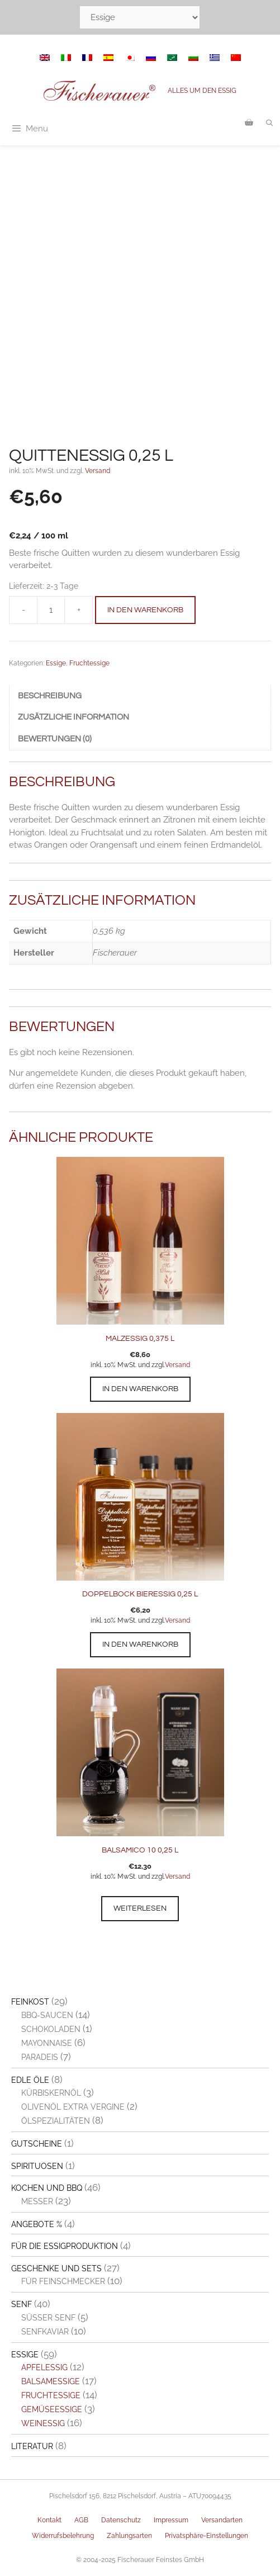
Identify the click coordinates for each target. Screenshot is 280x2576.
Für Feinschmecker (63, 2281)
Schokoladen (50, 2029)
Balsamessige (50, 2381)
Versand (97, 471)
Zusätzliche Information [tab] (73, 717)
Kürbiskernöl (51, 2092)
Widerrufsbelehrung (63, 2536)
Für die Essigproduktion (64, 2246)
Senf (21, 2304)
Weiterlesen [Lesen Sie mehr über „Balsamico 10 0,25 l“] (140, 1908)
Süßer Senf (48, 2317)
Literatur (32, 2446)
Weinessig (43, 2423)
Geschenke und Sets (56, 2268)
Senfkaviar (45, 2331)
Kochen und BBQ (46, 2187)
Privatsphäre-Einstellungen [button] (206, 2536)
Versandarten (222, 2520)
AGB (81, 2520)
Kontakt (49, 2520)
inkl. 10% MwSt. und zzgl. (128, 1365)
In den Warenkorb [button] (140, 1389)
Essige (56, 663)
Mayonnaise (46, 2043)
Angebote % (36, 2224)
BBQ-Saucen (47, 2015)
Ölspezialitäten (55, 2120)
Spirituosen (37, 2166)
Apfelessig (44, 2367)
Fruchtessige (89, 663)
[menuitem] (44, 57)
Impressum (171, 2520)
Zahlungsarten (129, 2536)
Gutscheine (36, 2143)
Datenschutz (121, 2520)
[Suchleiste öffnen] (269, 123)
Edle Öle (30, 2080)
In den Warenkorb (145, 610)
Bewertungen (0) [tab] (55, 739)
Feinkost (30, 2001)
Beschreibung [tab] (50, 696)
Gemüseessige (51, 2409)
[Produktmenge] (51, 610)
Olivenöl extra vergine (73, 2106)
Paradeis (39, 2057)
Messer (37, 2201)
